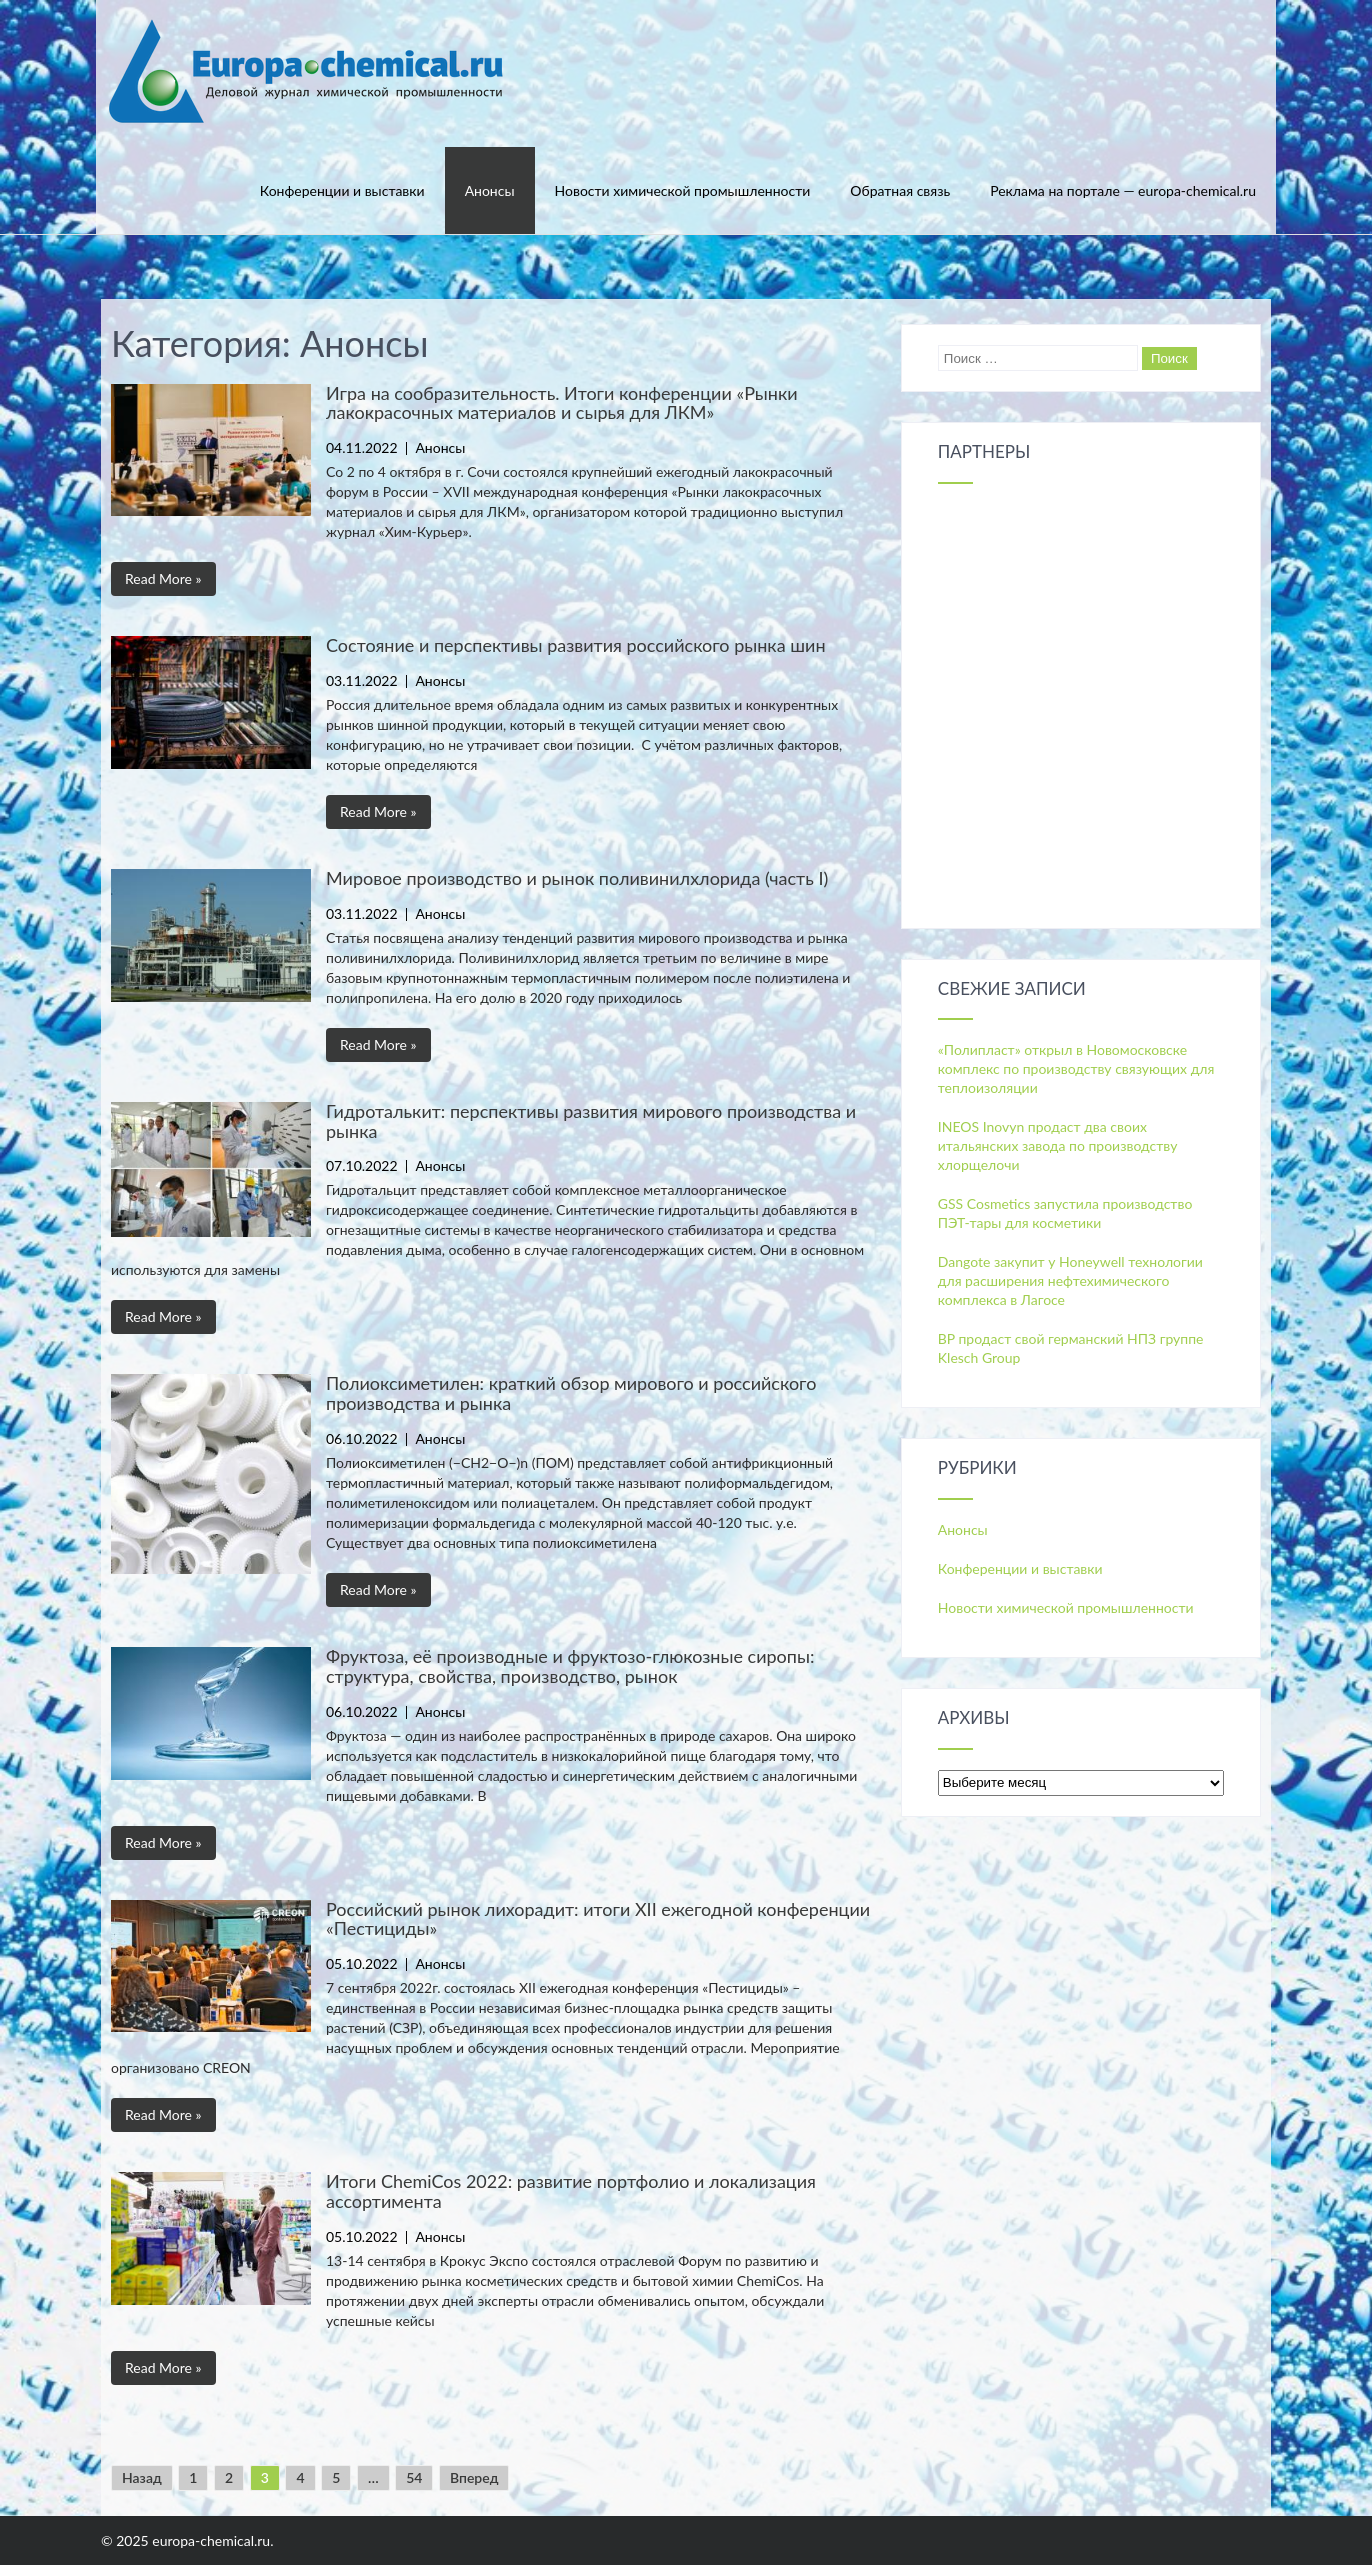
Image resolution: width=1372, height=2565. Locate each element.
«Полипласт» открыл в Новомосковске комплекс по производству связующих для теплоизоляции (1076, 1068)
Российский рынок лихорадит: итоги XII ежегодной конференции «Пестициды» (598, 1919)
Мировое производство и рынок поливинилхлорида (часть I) (577, 878)
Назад (142, 2477)
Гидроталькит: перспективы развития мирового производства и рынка (591, 1121)
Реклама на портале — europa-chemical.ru (1123, 190)
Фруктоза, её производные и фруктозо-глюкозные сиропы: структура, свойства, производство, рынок (570, 1666)
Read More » (163, 578)
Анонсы (490, 190)
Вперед (474, 2477)
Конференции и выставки (342, 190)
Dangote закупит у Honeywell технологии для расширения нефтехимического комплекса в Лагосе (1070, 1280)
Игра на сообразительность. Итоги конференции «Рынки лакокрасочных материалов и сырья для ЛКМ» (562, 403)
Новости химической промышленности (683, 190)
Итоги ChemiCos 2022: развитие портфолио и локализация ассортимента (571, 2191)
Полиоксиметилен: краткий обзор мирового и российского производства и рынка (571, 1393)
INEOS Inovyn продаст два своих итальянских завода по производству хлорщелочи (1058, 1145)
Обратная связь (900, 190)
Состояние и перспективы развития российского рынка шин (576, 645)
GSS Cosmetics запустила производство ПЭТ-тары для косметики (1065, 1213)
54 (414, 2477)
